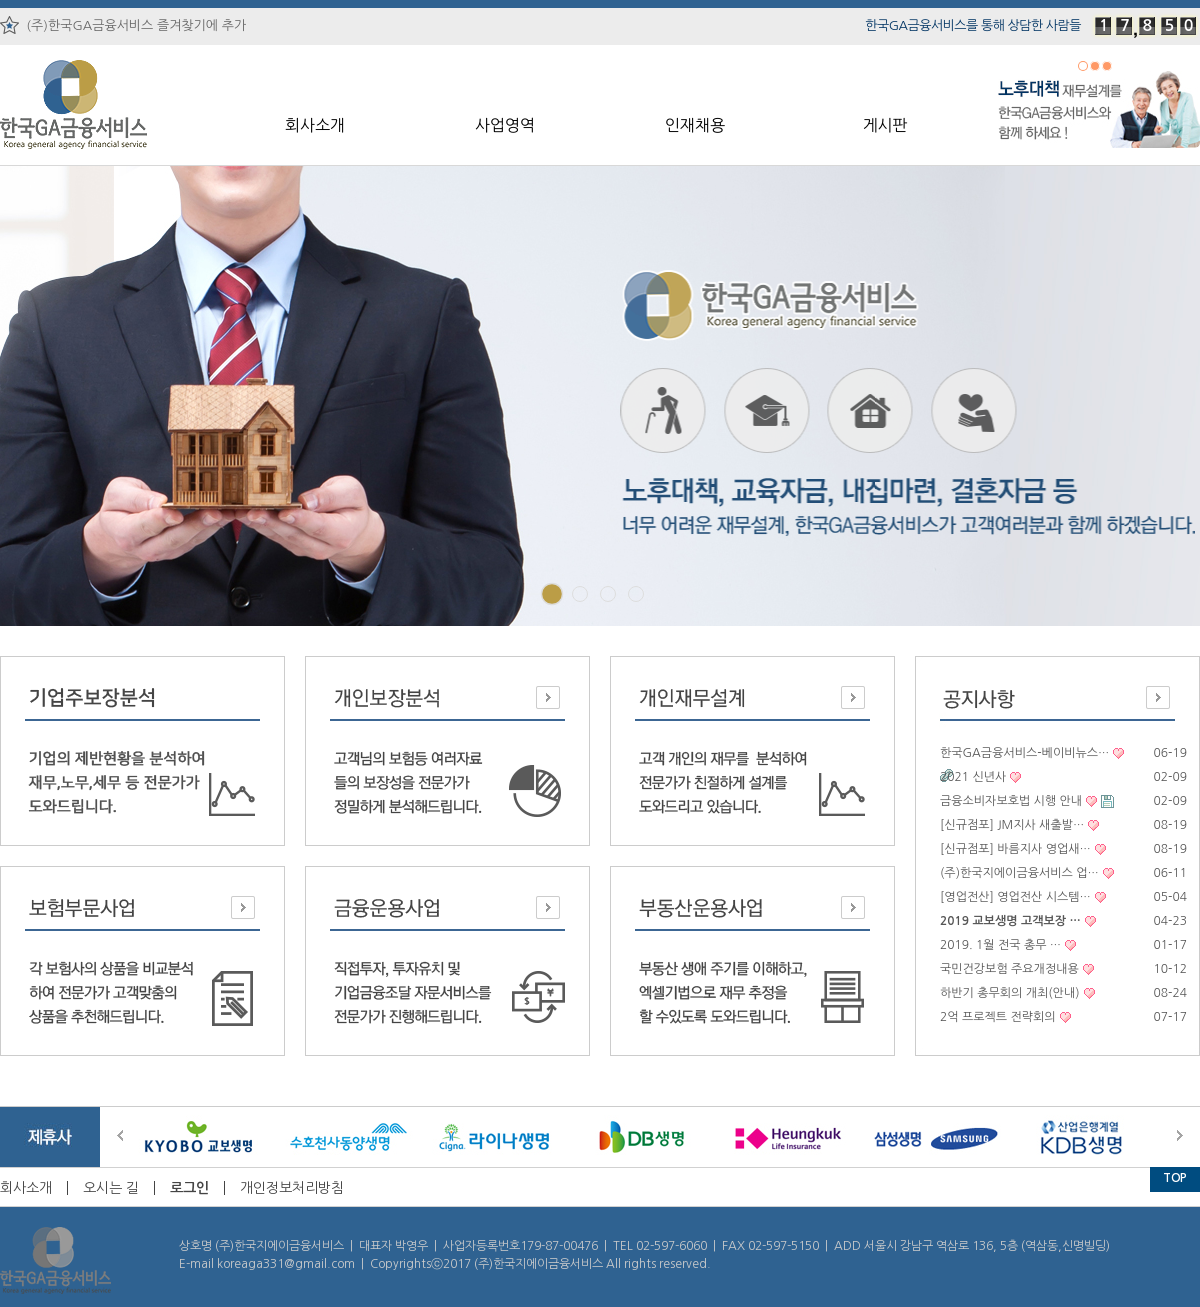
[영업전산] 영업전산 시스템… (1015, 897)
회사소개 (315, 125)
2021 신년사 (973, 777)
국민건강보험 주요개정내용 (1009, 969)
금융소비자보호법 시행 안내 (1011, 801)
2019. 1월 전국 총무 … (1000, 945)
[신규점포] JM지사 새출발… (1012, 825)
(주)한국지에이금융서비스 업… (1019, 873)
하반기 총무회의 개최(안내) (1010, 993)
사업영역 (505, 125)
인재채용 (695, 125)
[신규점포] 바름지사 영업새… (1015, 849)
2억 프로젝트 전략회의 (998, 1017)
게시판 (884, 125)
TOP (1175, 1178)
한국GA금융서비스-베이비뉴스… (1024, 753)
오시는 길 (111, 1188)
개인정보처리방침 (292, 1188)
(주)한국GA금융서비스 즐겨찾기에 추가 (123, 25)
